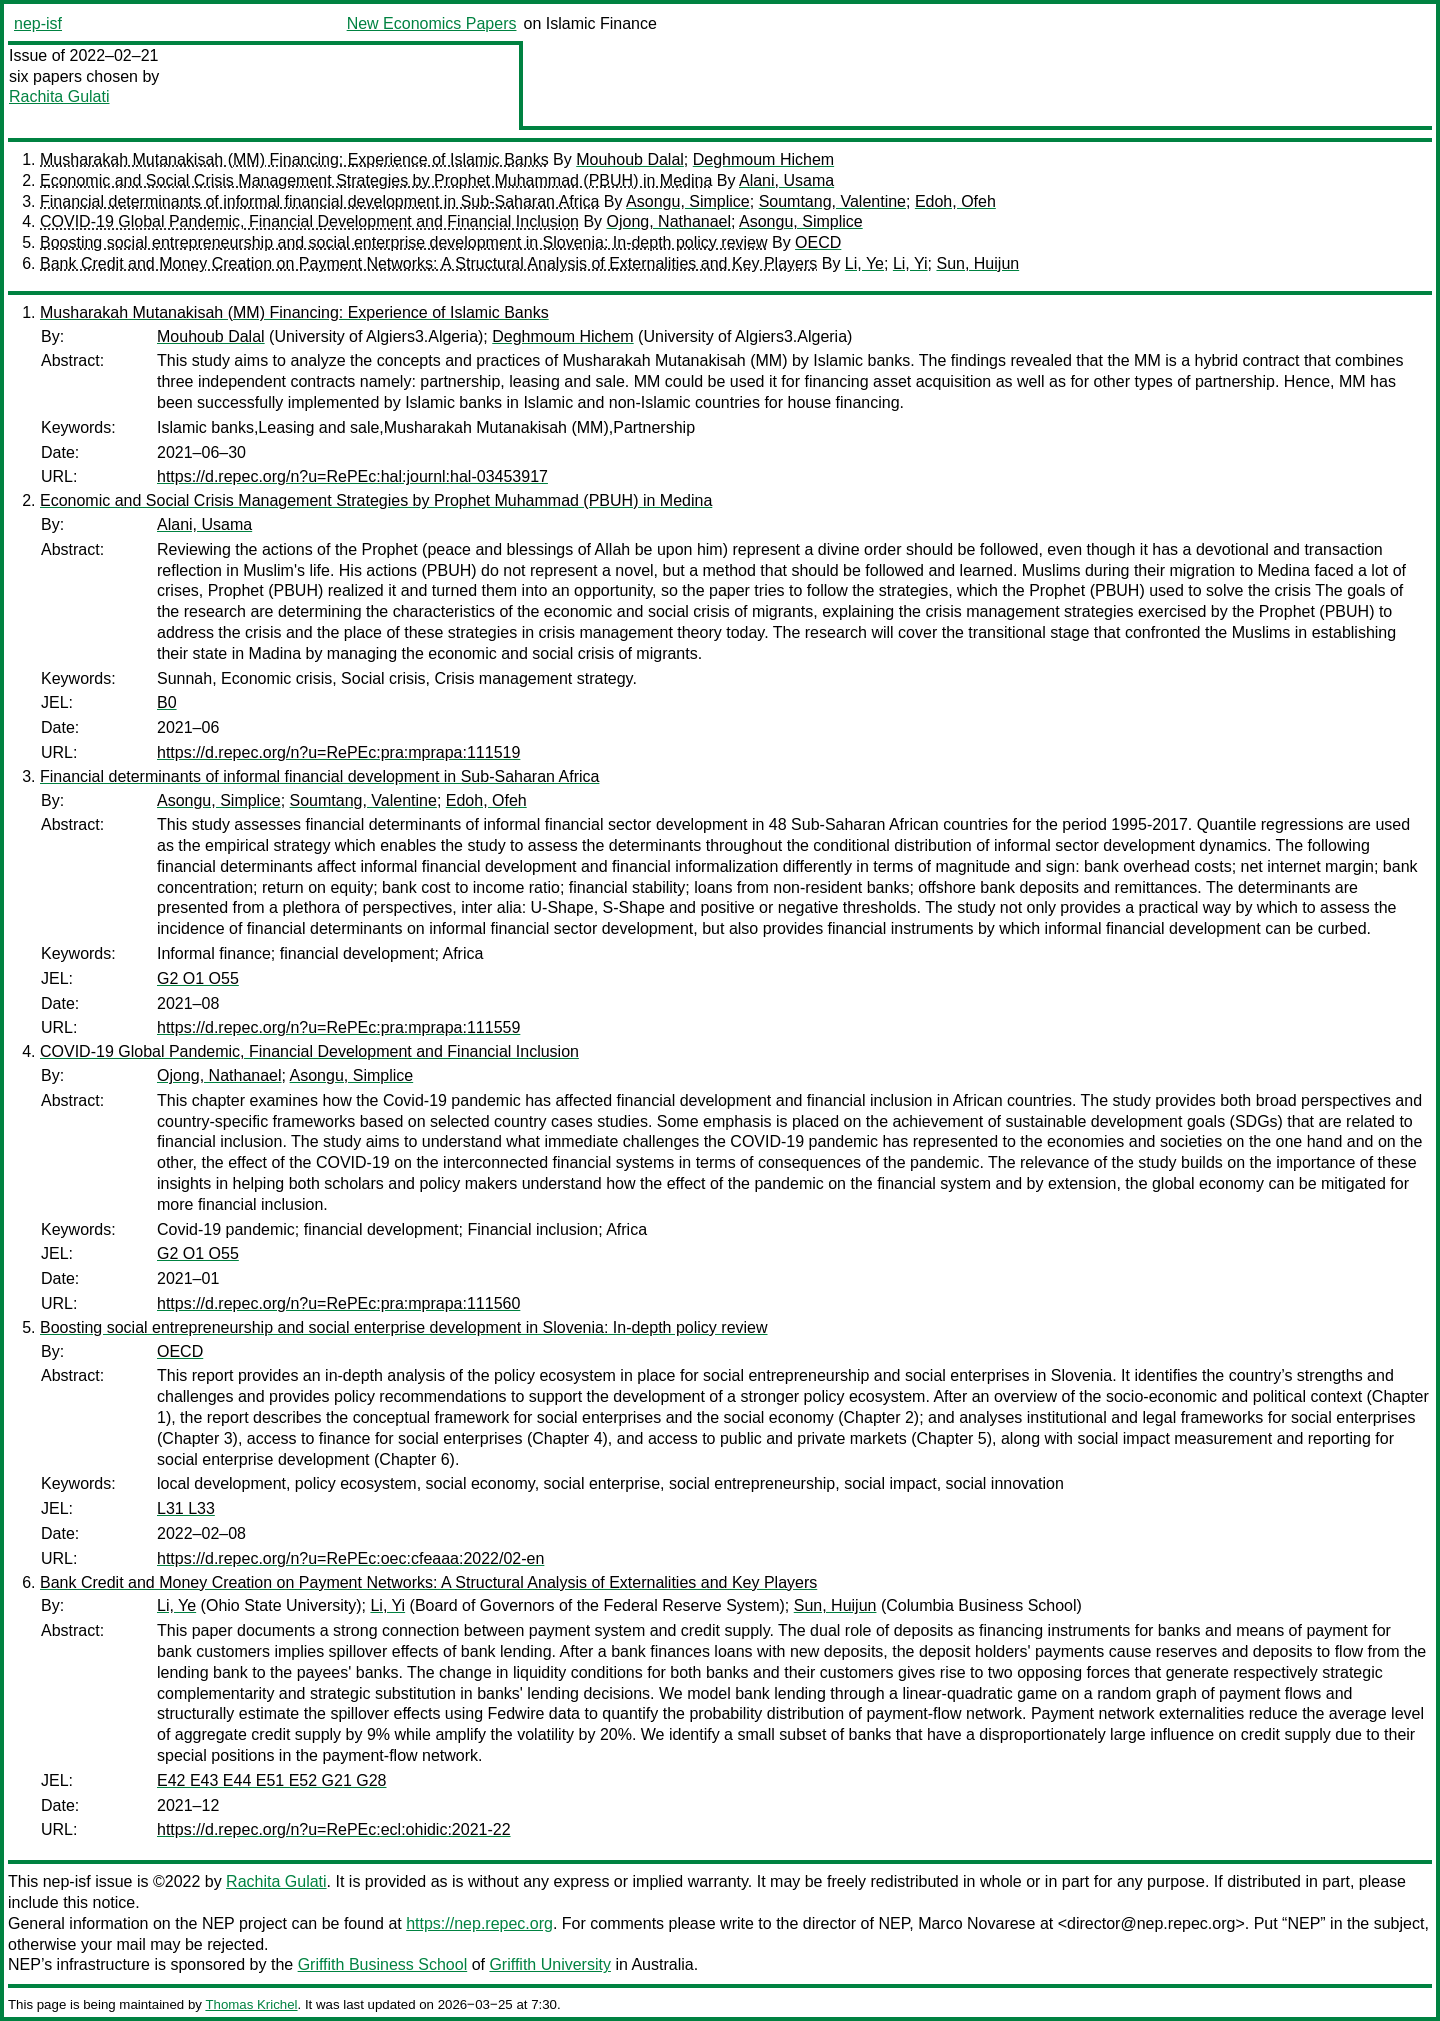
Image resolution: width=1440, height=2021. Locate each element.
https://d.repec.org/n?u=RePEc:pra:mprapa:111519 (338, 752)
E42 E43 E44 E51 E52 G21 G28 (272, 1780)
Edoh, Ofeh (955, 201)
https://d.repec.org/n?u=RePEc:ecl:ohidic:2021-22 (334, 1829)
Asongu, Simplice (688, 201)
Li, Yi (910, 263)
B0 (167, 702)
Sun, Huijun (977, 263)
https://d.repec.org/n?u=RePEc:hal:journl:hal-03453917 (352, 476)
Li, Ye (864, 263)
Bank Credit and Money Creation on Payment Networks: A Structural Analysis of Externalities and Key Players (428, 263)
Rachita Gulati (59, 96)
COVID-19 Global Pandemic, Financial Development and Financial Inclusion (309, 221)
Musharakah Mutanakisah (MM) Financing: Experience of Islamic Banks (294, 159)
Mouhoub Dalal (630, 159)
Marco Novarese (976, 1923)
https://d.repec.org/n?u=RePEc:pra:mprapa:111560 (338, 1303)
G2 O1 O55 (198, 978)
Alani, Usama (786, 180)
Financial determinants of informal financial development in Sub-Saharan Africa (319, 201)
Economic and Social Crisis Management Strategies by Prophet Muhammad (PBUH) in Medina (376, 180)
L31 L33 (186, 1508)
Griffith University (550, 1964)
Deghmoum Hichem (763, 159)
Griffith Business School (383, 1964)
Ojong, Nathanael (669, 221)
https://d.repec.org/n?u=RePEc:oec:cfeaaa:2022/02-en (350, 1558)
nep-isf (38, 23)
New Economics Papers (432, 23)
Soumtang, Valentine (832, 201)
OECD (818, 242)
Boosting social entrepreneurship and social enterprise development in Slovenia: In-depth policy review (404, 242)
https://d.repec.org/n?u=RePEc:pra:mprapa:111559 (338, 1027)
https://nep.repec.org (479, 1923)
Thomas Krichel (251, 2004)
